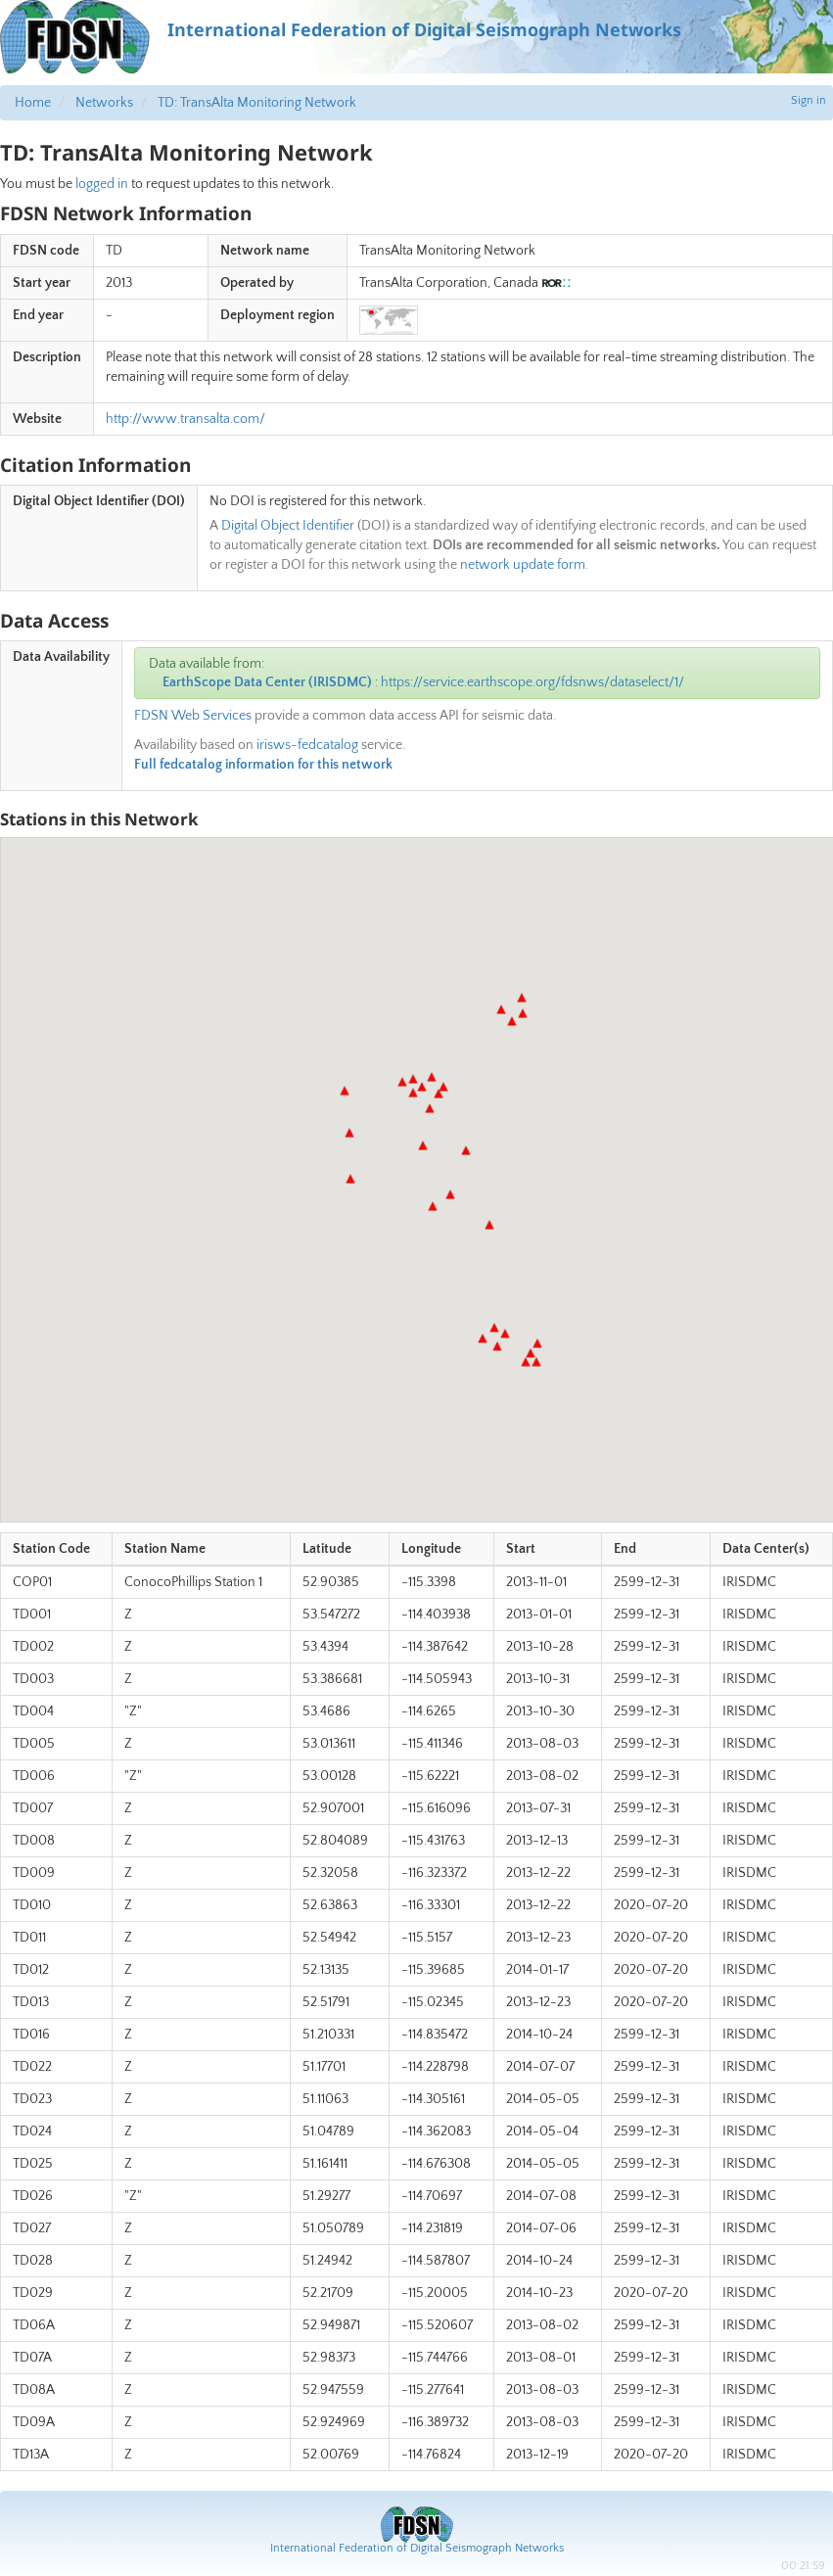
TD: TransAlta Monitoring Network (257, 103)
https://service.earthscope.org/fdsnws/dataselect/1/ (532, 682)
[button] (438, 1094)
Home (33, 103)
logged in (101, 184)
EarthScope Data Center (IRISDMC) (267, 682)
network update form (522, 565)
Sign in (808, 100)
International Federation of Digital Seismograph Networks (417, 2548)
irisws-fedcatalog (307, 745)
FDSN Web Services (193, 716)
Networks (104, 103)
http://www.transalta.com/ (185, 419)
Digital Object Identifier (287, 526)
